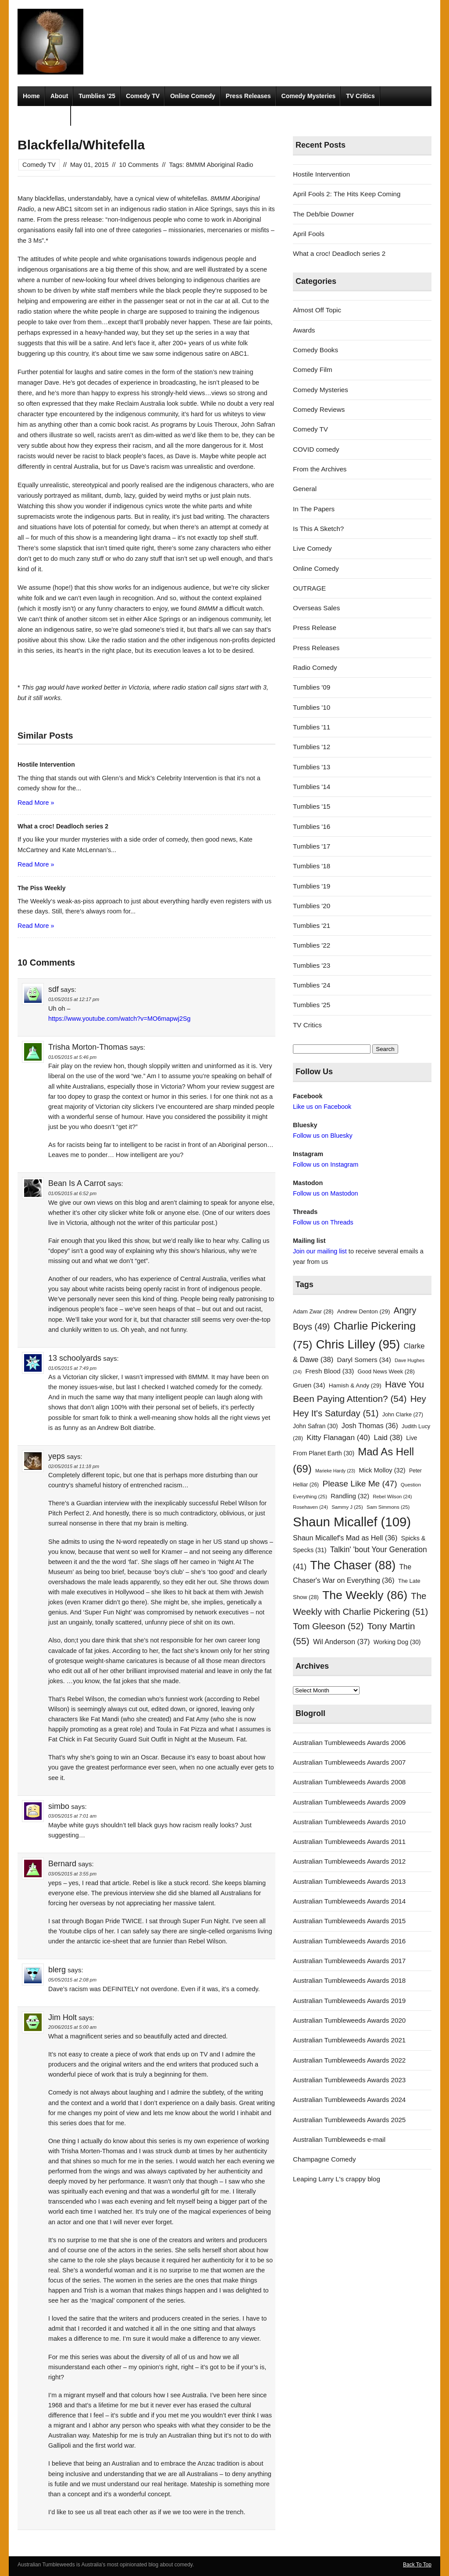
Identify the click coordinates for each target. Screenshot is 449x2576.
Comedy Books (315, 350)
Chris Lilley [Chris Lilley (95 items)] (358, 1344)
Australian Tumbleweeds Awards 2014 (349, 1901)
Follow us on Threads (323, 1222)
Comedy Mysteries (309, 95)
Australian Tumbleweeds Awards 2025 (349, 2119)
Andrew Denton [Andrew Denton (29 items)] (363, 1311)
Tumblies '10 (311, 707)
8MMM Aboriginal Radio (219, 164)
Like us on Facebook (322, 1106)
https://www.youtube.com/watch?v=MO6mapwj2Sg (119, 1018)
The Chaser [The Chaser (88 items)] (353, 1565)
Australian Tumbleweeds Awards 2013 (349, 1881)
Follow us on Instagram (325, 1164)
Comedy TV (143, 95)
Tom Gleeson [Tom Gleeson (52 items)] (328, 1626)
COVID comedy (316, 449)
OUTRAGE (309, 588)
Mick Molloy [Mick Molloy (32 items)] (382, 1470)
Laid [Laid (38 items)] (388, 1437)
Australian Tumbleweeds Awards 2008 (349, 1782)
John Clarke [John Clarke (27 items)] (402, 1415)
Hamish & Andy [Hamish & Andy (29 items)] (355, 1385)
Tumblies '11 (311, 727)
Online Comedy (192, 95)
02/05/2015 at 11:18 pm (73, 1466)
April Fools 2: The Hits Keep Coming (346, 194)
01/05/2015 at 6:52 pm (72, 1193)
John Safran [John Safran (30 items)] (315, 1426)
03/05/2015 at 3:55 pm (72, 1873)
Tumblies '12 (311, 746)
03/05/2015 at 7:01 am (72, 1816)
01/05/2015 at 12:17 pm (73, 999)
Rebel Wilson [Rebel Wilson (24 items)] (392, 1496)
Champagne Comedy (324, 2159)
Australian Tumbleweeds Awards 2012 (349, 1861)
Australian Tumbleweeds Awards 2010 (349, 1822)
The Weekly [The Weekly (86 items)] (364, 1595)
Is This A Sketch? (318, 528)
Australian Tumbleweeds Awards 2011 (349, 1841)
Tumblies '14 (311, 786)
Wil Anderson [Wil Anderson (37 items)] (341, 1641)
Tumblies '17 (311, 846)
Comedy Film (312, 369)
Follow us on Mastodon (325, 1193)
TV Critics (360, 95)
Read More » (36, 802)
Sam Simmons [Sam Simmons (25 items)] (388, 1507)
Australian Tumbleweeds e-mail (339, 2139)
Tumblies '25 (311, 1004)
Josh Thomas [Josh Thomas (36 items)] (370, 1426)
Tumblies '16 (311, 826)
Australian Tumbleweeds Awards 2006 (349, 1742)
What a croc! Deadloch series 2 (339, 253)
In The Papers (314, 509)
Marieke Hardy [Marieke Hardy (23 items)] (335, 1470)
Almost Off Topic (317, 310)
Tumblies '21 (311, 925)
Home (31, 95)
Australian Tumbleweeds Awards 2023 (349, 2080)
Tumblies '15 (311, 806)
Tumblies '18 (311, 866)
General (305, 488)
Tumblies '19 (311, 886)
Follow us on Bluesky (323, 1135)
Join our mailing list (320, 1251)
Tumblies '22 (311, 945)
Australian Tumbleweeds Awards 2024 (349, 2099)
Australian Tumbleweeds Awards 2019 (349, 2000)
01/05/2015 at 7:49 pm (72, 1368)
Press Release (314, 627)
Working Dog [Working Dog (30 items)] (397, 1642)
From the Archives (319, 469)
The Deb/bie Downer (323, 214)
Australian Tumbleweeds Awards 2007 (349, 1762)
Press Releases (248, 95)
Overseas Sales (316, 608)
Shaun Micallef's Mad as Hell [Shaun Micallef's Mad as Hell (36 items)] (345, 1538)
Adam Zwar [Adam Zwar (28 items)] (313, 1311)
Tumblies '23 (311, 965)
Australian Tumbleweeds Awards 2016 (349, 1941)
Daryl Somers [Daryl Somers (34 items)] (364, 1359)
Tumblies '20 (311, 905)
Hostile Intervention (321, 174)
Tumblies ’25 (96, 95)
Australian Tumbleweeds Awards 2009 (349, 1802)
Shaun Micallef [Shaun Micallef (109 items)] (352, 1521)
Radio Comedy (44, 115)
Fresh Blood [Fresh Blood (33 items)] (329, 1371)
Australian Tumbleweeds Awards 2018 (349, 1980)
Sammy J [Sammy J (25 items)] (347, 1507)
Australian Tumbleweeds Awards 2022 (349, 2060)
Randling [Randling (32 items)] (350, 1496)
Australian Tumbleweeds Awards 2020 (349, 2020)
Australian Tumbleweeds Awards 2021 (349, 2040)
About (59, 95)
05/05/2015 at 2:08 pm (72, 1979)
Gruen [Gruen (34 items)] (309, 1385)
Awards (304, 330)
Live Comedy (312, 548)
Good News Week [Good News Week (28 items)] (385, 1371)
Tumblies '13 (311, 767)
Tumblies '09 (311, 687)
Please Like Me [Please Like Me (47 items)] (359, 1483)
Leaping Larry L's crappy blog (336, 2179)
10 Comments (139, 164)
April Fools (308, 233)
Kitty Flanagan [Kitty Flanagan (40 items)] (338, 1437)
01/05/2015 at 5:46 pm (72, 1057)
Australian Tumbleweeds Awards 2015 (349, 1921)
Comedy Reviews (319, 409)
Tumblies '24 (311, 985)
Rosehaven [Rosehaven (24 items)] (310, 1507)
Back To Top (417, 2565)
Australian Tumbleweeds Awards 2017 (349, 1960)
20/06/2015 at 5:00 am (72, 2027)
